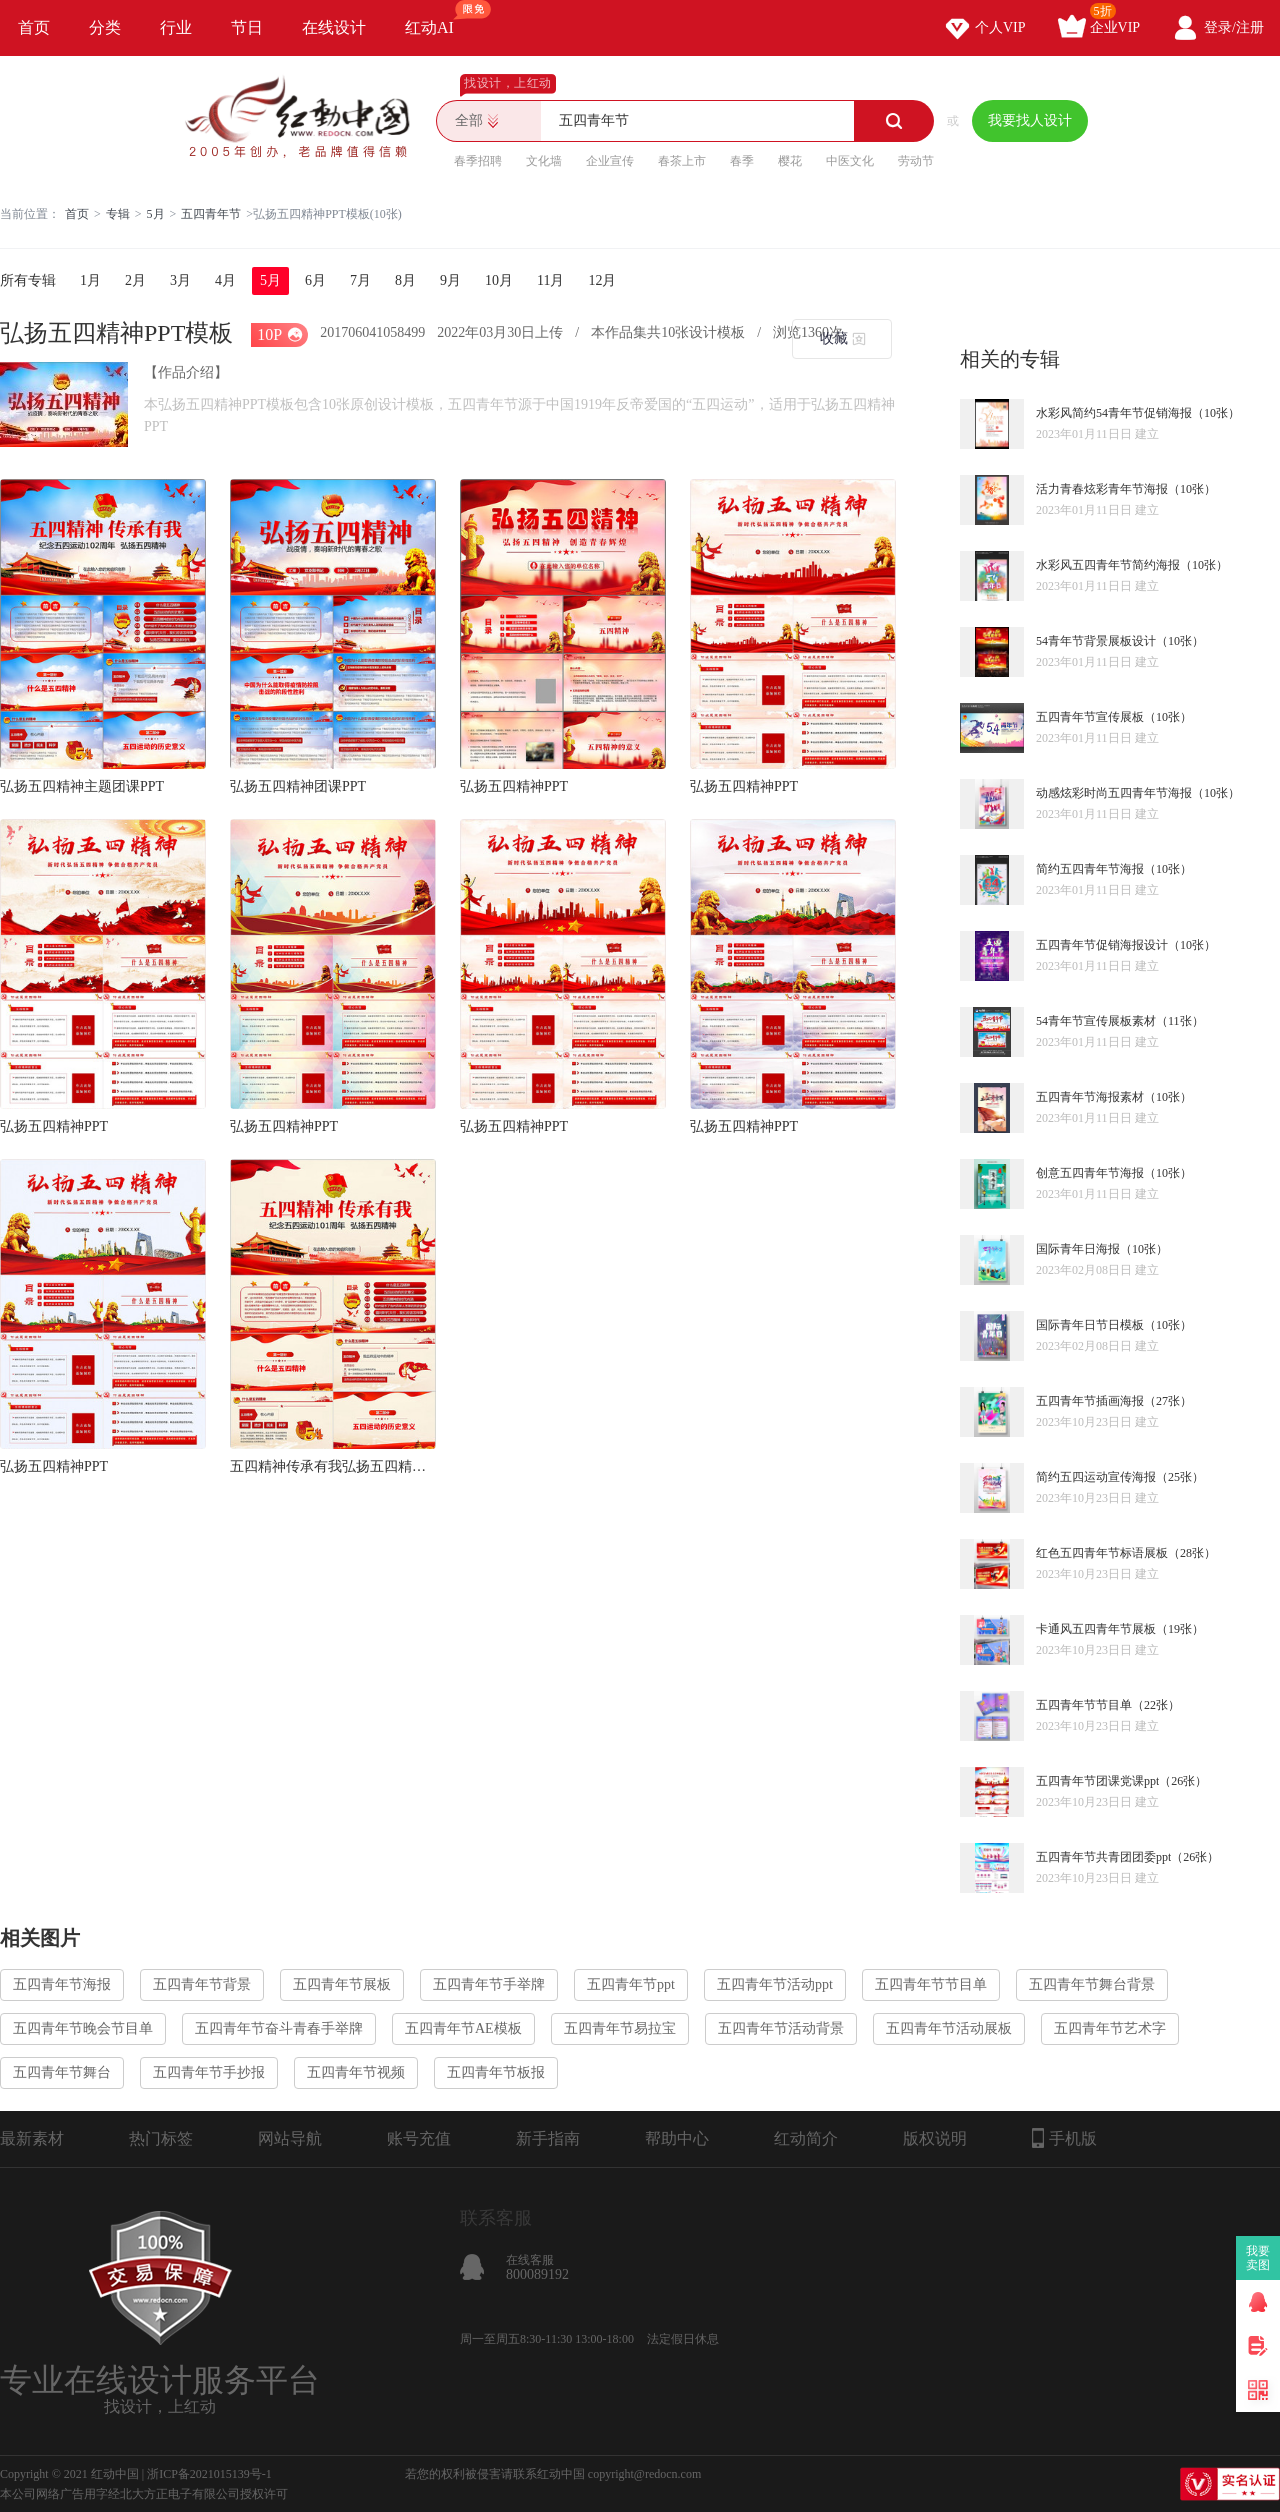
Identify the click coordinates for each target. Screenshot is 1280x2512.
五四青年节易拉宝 (620, 2028)
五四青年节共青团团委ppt (1103, 1857)
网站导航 (290, 2138)
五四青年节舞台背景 (1092, 1984)
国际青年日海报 (1078, 1249)
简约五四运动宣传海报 (1096, 1477)
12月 (602, 280)
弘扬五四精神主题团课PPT (82, 786)
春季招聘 (478, 161)
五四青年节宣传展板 (1090, 717)
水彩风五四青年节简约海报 (1108, 565)
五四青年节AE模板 (463, 2028)
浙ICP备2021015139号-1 (209, 2474)
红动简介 (806, 2138)
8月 (405, 280)
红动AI (438, 18)
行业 (176, 27)
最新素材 (32, 2138)
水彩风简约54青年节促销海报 (1114, 413)
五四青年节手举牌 (489, 1984)
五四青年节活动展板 (949, 2028)
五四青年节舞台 (62, 2072)
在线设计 (334, 27)
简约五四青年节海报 (1090, 869)
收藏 (834, 338)
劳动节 (916, 161)
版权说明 (935, 2138)
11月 (550, 280)
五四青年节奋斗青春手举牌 (279, 2028)
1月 (90, 280)
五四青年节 (211, 214)
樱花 (790, 161)
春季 (742, 161)
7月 (360, 280)
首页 (34, 27)
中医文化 (850, 161)
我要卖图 (1258, 2258)
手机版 (1064, 2138)
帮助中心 (677, 2138)
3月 (180, 280)
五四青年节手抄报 (209, 2072)
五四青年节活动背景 (781, 2028)
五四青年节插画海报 (1090, 1401)
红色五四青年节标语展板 (1102, 1553)
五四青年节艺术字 (1110, 2028)
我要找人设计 (1030, 120)
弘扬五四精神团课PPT (298, 786)
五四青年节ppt (631, 1984)
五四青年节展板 (342, 1984)
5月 (156, 214)
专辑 (118, 214)
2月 (135, 280)
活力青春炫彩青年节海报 (1102, 489)
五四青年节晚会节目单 (83, 2028)
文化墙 (544, 161)
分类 (105, 27)
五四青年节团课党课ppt (1097, 1781)
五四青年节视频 (356, 2072)
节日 (247, 27)
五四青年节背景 (202, 1984)
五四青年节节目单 (1084, 1705)
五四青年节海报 (62, 1984)
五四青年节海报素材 (1090, 1097)
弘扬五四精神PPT (514, 786)
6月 (315, 280)
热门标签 (161, 2138)
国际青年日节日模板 (1090, 1325)
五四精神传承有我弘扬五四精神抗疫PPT (333, 1466)
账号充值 (419, 2138)
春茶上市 (682, 161)
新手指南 (548, 2138)
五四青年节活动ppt (775, 1984)
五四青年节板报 (496, 2072)
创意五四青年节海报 (1090, 1173)
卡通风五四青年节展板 (1096, 1629)
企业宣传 (610, 161)
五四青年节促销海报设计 (1102, 945)
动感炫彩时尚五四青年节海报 (1114, 793)
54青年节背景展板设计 (1096, 641)
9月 (450, 280)
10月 (499, 280)
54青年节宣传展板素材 (1096, 1021)
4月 (225, 280)
